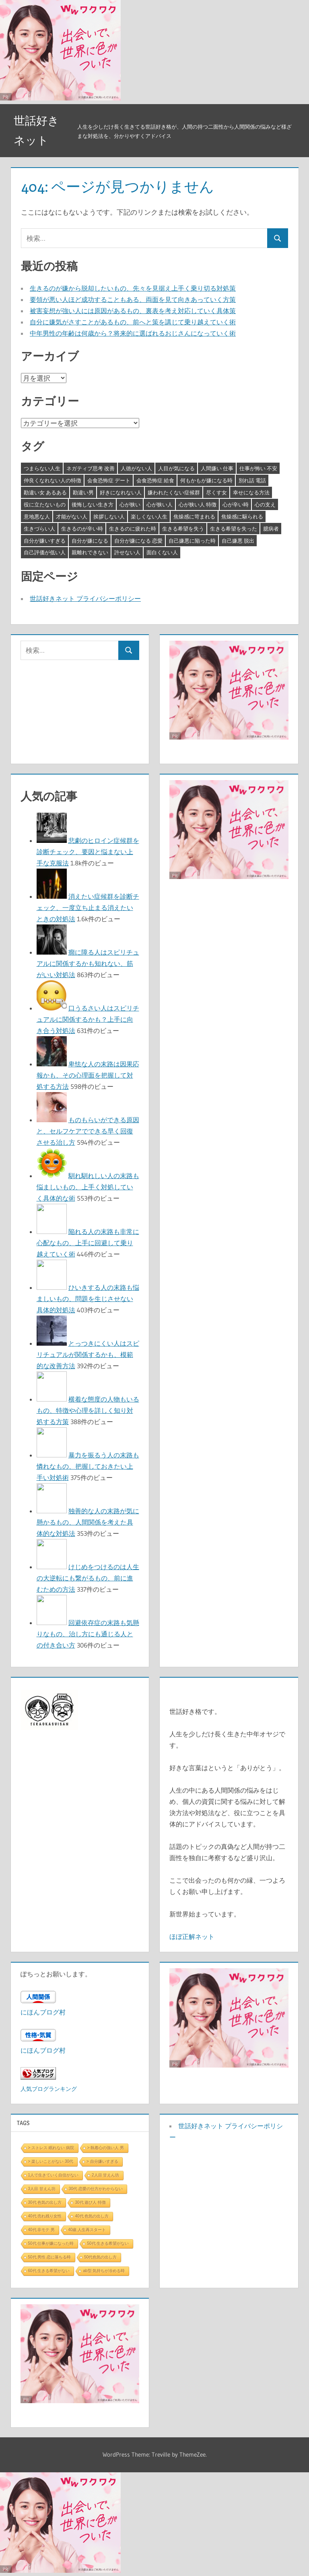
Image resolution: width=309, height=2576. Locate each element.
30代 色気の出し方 (45, 2202)
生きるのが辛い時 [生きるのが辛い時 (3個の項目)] (82, 528)
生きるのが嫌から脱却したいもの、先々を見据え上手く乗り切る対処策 (133, 288)
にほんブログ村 (43, 2012)
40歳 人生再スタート (87, 2230)
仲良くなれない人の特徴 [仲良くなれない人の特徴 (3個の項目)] (52, 480)
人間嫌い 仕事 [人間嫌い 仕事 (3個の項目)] (217, 468)
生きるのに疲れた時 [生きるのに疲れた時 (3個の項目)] (132, 528)
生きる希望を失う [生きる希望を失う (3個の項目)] (183, 528)
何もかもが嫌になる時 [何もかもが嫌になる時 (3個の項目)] (206, 480)
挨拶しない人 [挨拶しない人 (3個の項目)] (109, 516)
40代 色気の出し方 (92, 2216)
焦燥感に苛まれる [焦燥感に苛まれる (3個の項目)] (194, 516)
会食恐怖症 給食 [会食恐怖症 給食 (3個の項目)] (155, 480)
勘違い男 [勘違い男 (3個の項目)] (83, 492)
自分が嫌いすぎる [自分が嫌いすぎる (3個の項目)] (45, 540)
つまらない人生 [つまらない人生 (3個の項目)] (42, 468)
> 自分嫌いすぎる (102, 2161)
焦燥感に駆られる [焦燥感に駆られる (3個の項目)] (242, 516)
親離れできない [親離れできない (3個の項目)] (90, 552)
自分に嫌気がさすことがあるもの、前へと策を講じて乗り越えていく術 (133, 322)
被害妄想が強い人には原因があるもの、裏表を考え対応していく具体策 (133, 311)
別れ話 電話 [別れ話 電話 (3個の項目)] (252, 480)
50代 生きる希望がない (108, 2243)
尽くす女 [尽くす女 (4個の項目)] (216, 492)
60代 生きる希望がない (49, 2271)
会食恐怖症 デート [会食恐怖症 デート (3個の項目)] (108, 480)
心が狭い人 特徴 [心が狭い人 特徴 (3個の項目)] (197, 504)
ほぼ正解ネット (191, 1937)
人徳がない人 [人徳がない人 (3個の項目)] (136, 468)
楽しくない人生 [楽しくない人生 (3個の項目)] (149, 516)
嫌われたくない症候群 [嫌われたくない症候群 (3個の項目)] (174, 492)
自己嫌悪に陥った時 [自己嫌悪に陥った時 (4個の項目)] (192, 540)
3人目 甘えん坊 (42, 2189)
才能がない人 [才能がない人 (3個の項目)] (71, 516)
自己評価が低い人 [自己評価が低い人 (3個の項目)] (45, 552)
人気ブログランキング (49, 2088)
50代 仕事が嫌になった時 (51, 2243)
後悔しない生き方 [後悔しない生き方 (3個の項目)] (92, 504)
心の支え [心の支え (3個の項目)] (265, 504)
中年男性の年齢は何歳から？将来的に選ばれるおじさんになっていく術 (133, 333)
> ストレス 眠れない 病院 (51, 2148)
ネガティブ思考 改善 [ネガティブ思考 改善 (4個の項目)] (90, 468)
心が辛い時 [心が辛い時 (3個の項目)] (235, 504)
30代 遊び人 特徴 (90, 2202)
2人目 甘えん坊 (105, 2175)
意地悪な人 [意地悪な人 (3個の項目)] (37, 516)
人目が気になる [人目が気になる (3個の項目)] (176, 468)
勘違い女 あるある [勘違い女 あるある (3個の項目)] (45, 492)
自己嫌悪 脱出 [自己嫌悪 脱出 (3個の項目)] (238, 540)
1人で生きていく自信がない (53, 2175)
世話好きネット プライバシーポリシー (85, 598)
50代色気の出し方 (100, 2257)
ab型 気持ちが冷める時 (104, 2271)
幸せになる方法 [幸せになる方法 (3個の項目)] (251, 492)
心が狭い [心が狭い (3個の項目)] (129, 504)
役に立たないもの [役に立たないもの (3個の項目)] (45, 504)
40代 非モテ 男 (41, 2230)
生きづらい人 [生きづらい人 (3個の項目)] (39, 528)
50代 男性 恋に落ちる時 (49, 2257)
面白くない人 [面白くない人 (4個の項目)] (162, 552)
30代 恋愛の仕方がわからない (96, 2189)
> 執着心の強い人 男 (105, 2148)
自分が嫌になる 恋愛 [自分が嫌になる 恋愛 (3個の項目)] (138, 540)
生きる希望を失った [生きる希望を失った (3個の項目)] (233, 528)
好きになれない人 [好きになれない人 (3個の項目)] (121, 492)
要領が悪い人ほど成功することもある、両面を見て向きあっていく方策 (133, 299)
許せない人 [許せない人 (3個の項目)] (127, 552)
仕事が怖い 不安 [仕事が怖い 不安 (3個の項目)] (258, 468)
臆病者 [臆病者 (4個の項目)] (271, 528)
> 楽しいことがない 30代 (51, 2161)
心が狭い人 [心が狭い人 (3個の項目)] (159, 504)
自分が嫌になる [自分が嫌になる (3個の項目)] (90, 540)
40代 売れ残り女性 (45, 2216)
